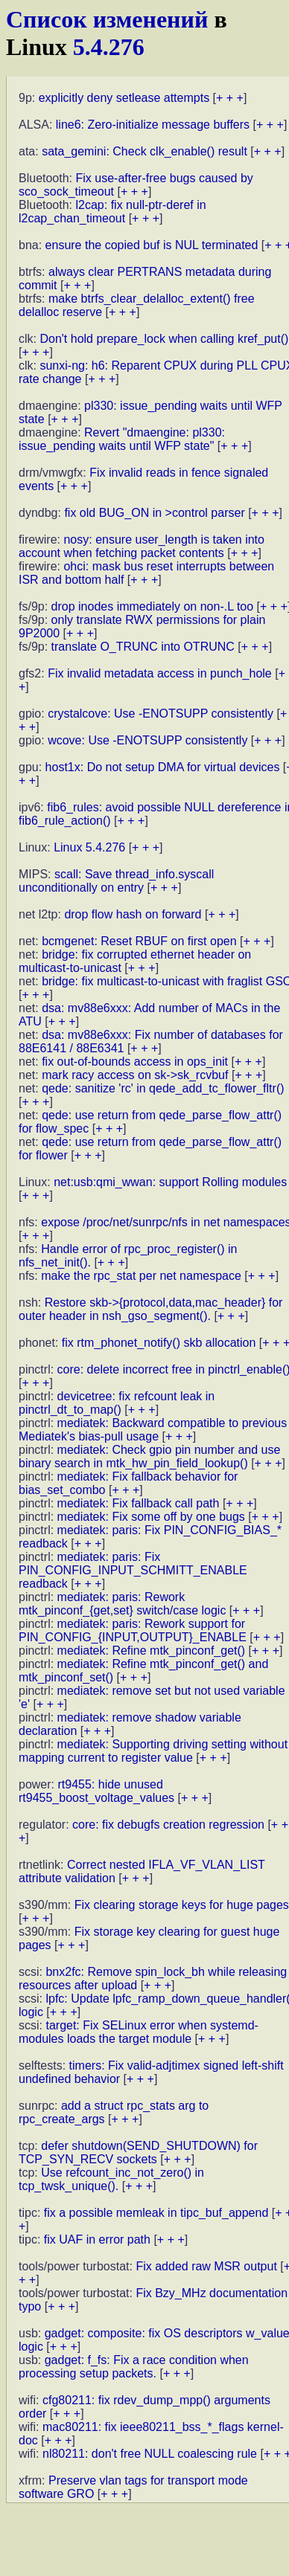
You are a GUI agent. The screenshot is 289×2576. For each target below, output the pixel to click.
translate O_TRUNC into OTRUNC (143, 646)
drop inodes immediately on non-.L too (152, 606)
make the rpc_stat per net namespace (141, 1275)
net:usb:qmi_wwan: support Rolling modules (170, 1182)
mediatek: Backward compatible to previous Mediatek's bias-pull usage (153, 1430)
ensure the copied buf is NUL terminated (151, 245)
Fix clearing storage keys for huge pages (181, 1905)
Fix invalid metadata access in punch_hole (160, 673)
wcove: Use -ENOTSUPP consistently (147, 740)
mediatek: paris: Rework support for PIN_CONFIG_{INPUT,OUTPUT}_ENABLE (133, 1630)
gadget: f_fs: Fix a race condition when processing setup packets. (134, 2367)
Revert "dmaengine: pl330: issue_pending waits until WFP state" (122, 439)
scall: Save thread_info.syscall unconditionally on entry (116, 881)
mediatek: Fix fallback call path (138, 1503)
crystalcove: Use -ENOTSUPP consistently (160, 713)
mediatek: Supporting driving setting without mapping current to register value (153, 1751)
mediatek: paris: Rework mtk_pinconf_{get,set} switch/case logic (122, 1604)
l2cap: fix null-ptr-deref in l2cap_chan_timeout (112, 212)
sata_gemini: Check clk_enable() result (144, 151)
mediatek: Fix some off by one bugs (151, 1516)
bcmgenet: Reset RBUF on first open (139, 941)
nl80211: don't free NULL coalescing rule (149, 2453)
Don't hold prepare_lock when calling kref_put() (163, 338)
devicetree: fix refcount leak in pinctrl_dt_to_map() (117, 1403)
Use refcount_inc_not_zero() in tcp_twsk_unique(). (111, 2179)
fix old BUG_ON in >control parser (154, 512)
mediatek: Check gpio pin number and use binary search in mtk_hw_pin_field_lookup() (149, 1456)
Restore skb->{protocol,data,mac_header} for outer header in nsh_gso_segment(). (150, 1309)
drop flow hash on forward (132, 914)
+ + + (230, 97)
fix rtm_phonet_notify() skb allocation (159, 1342)
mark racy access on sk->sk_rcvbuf (135, 1075)
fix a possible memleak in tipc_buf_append (156, 2212)
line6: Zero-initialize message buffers (153, 124)
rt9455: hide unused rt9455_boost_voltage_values (96, 1791)
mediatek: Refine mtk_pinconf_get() (151, 1650)
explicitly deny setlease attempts (124, 97)
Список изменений (107, 19)
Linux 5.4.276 (89, 847)
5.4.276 (108, 46)
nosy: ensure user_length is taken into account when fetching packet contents (141, 546)
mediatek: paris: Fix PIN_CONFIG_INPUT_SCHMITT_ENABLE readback (133, 1570)
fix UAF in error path (97, 2239)
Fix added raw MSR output (206, 2266)
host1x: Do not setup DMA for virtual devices (162, 767)
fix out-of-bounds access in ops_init (135, 1061)
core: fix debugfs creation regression (168, 1824)
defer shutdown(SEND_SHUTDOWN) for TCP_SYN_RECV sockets (138, 2152)
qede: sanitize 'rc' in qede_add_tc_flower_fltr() (163, 1088)
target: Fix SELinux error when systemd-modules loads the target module (138, 2032)
